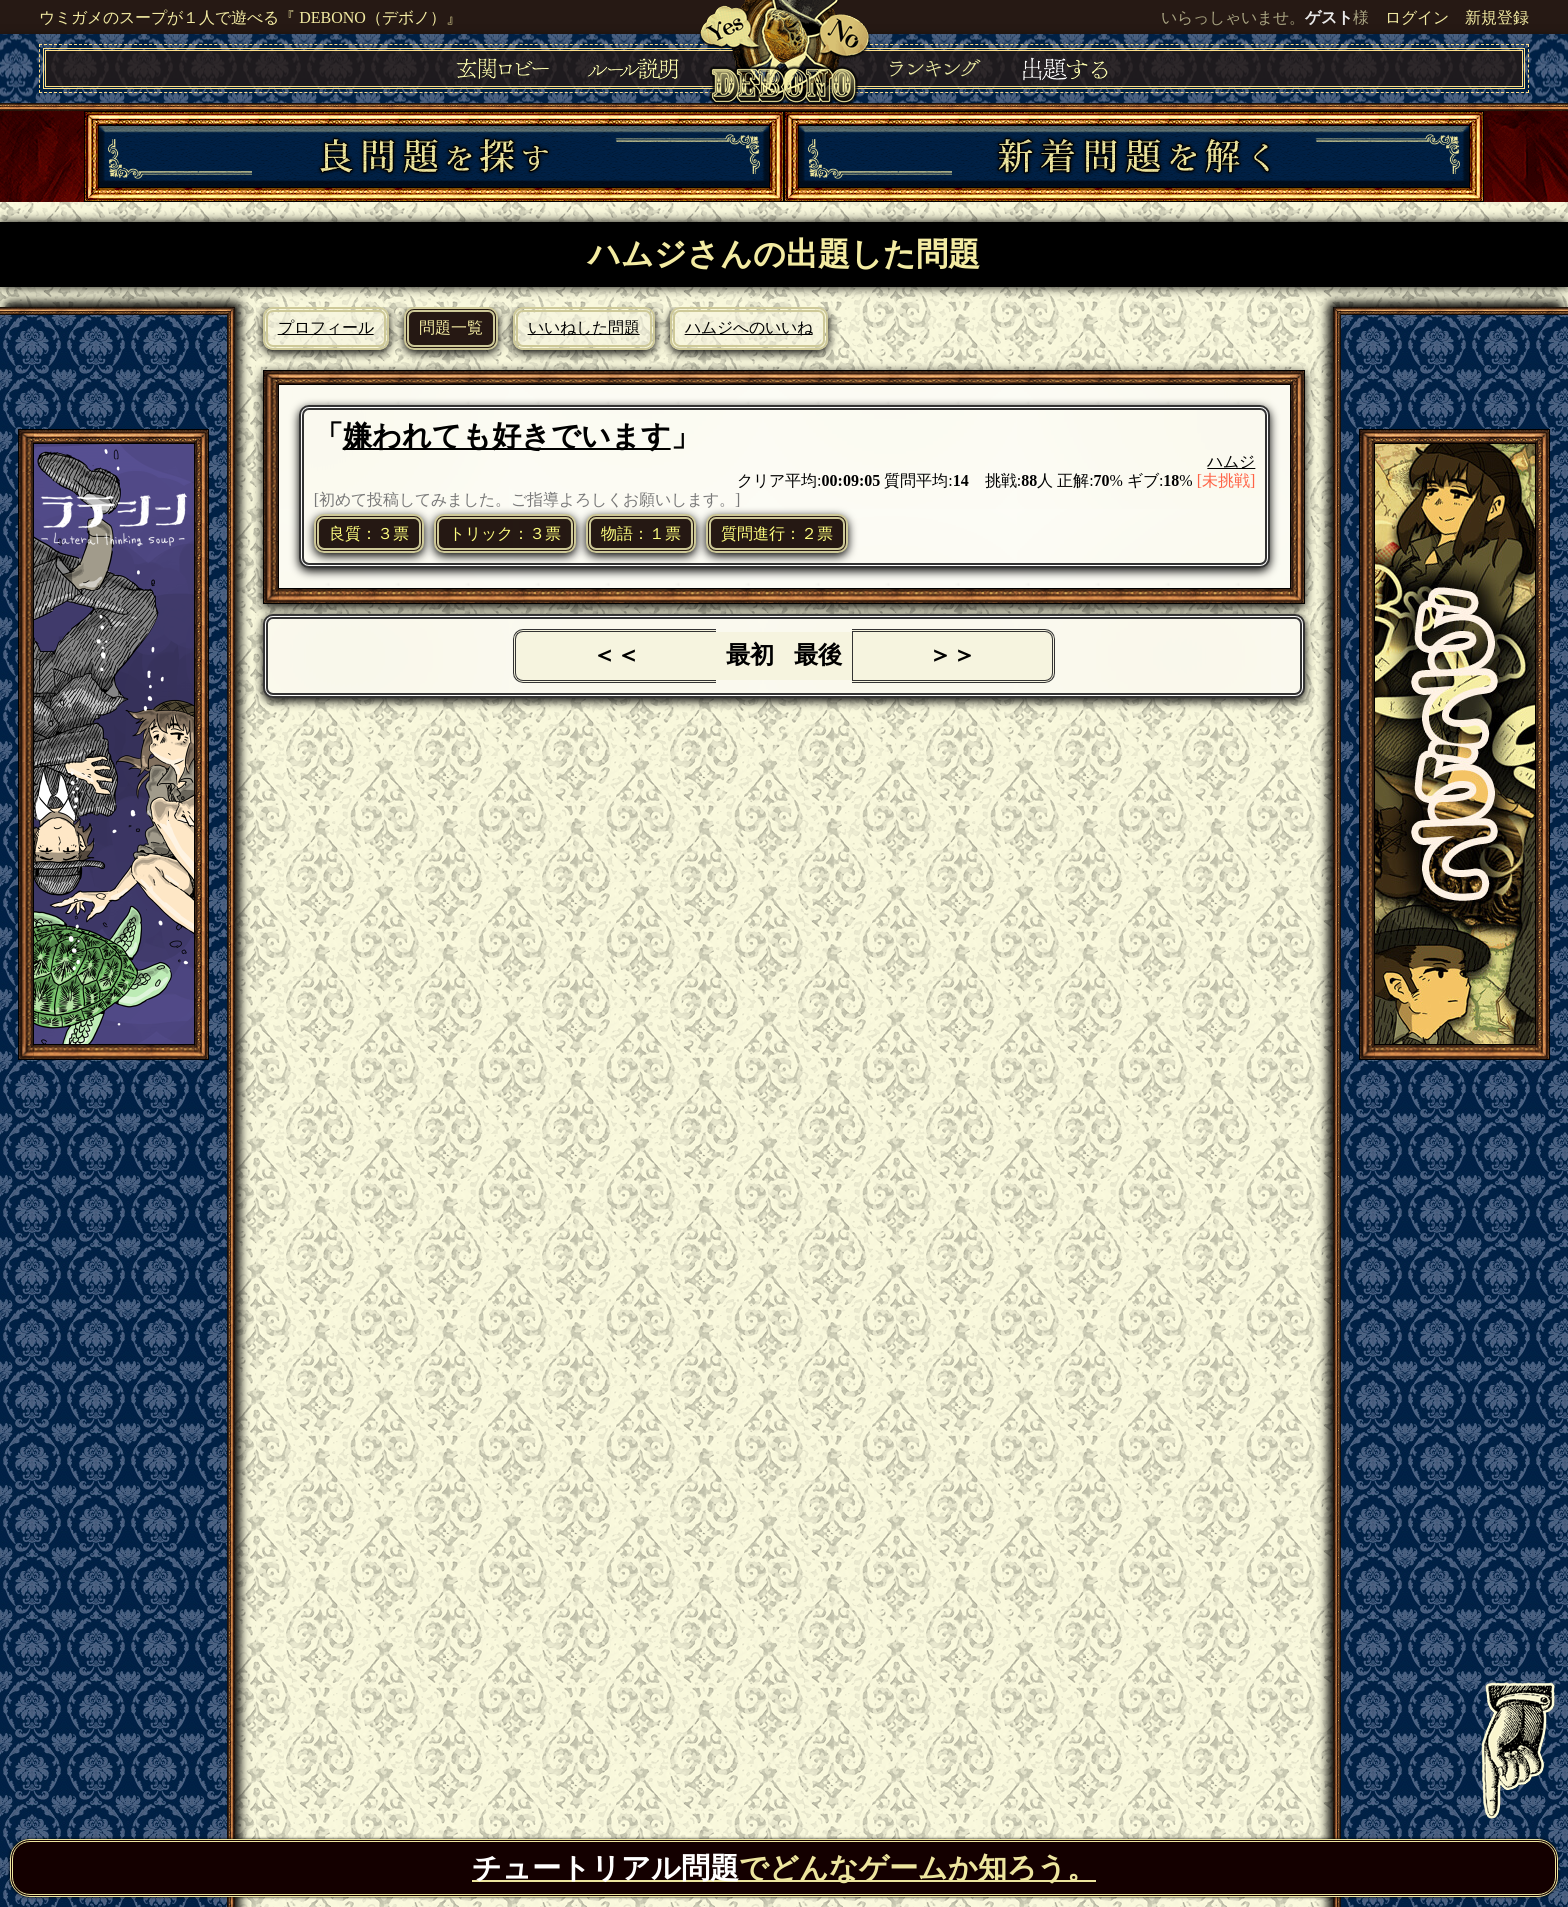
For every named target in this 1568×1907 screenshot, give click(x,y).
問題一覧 (451, 327)
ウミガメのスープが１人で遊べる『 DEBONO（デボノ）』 (250, 17)
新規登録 (1497, 17)
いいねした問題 (584, 327)
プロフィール (326, 327)
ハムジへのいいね (749, 327)
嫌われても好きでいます (507, 436)
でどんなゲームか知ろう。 (784, 1868)
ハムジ (1231, 461)
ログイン (1417, 17)
